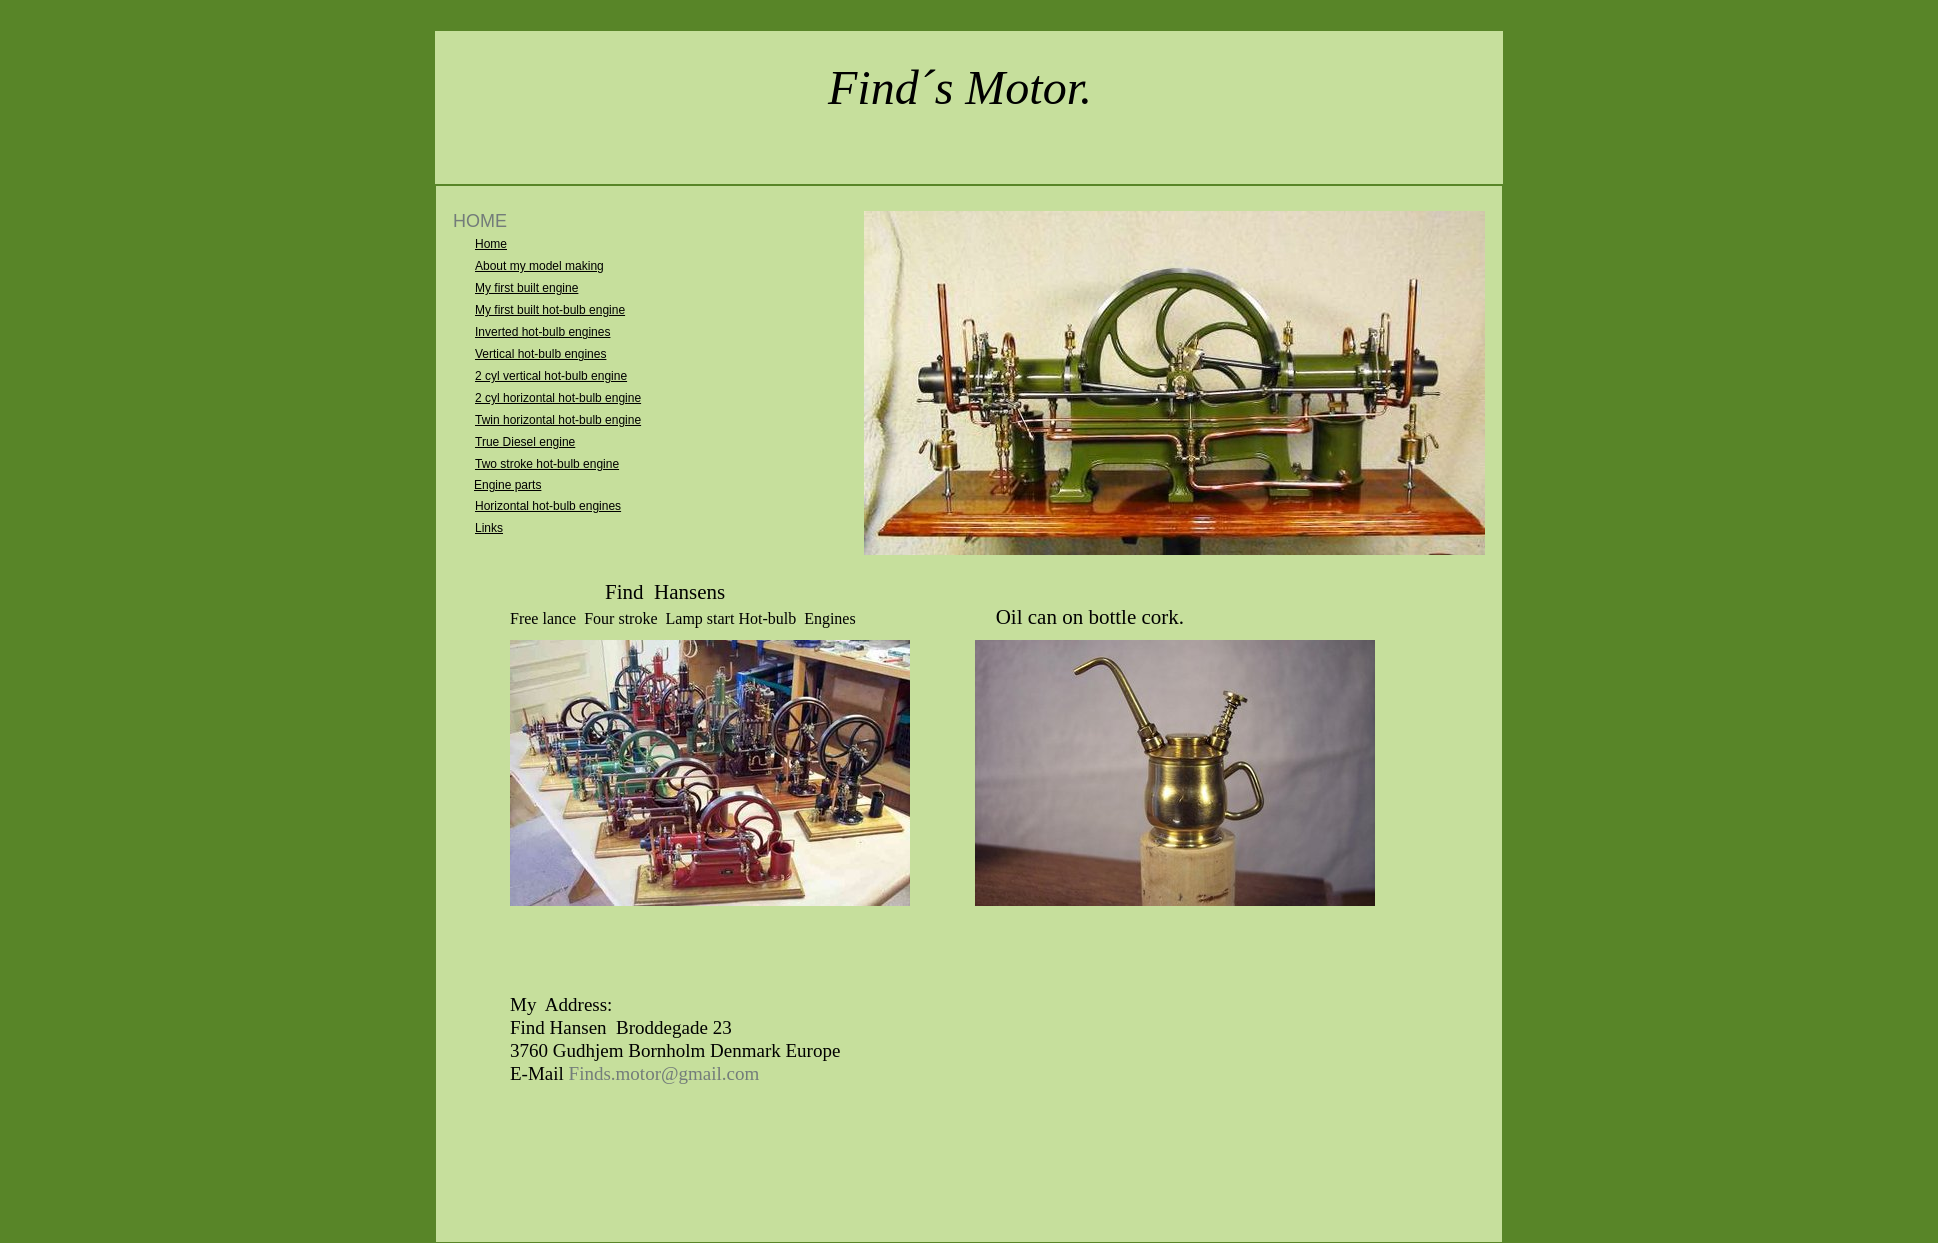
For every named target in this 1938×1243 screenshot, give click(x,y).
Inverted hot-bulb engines (542, 332)
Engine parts (507, 485)
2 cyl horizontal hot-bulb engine (558, 398)
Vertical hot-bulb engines (540, 354)
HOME (480, 221)
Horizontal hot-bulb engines (548, 506)
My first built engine (526, 288)
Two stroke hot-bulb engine (547, 464)
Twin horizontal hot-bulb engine (558, 420)
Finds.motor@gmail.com (664, 1073)
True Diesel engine (525, 442)
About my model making (539, 266)
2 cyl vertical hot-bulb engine (551, 376)
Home (491, 244)
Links (489, 528)
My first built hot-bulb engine (550, 310)
